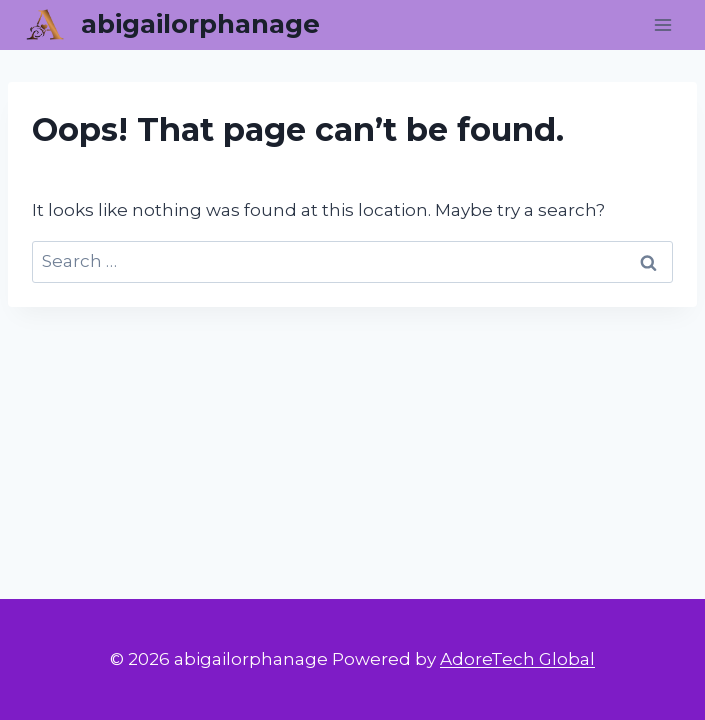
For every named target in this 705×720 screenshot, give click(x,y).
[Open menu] (662, 24)
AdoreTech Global (517, 659)
